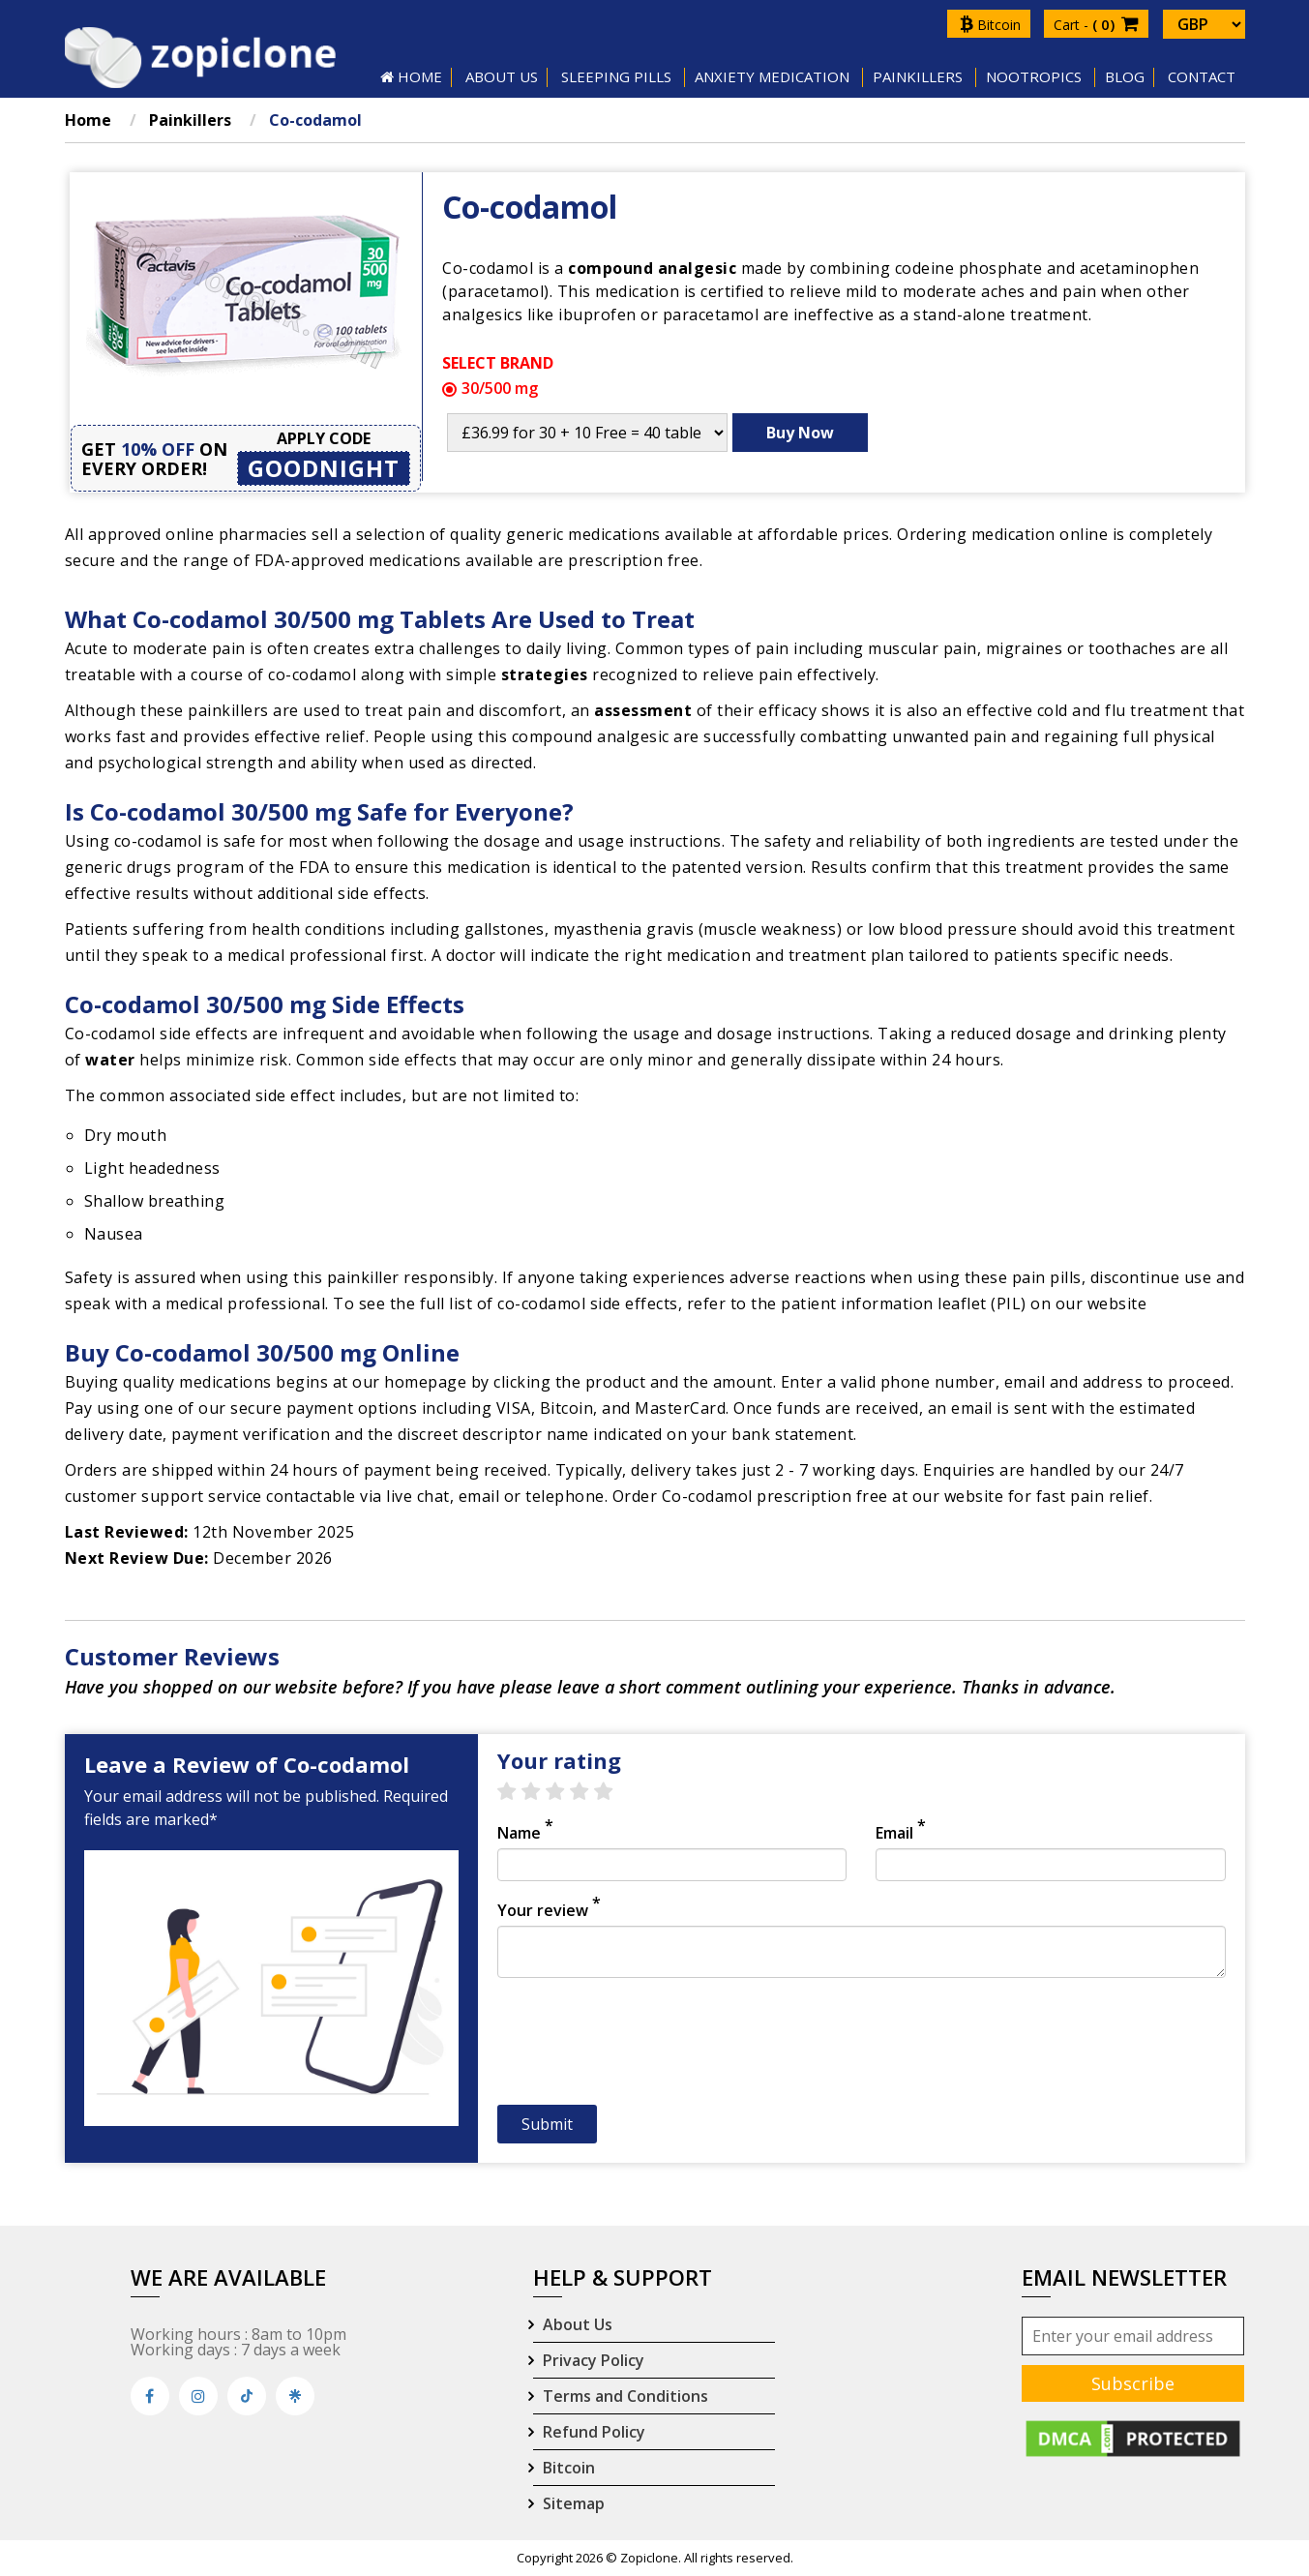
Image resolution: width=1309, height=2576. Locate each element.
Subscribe (1133, 2383)
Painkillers (918, 76)
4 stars (588, 1792)
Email (901, 1833)
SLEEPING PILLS (616, 76)
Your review (549, 1910)
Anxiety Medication (772, 76)
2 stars (540, 1792)
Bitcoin (990, 24)
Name (525, 1833)
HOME (411, 76)
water (110, 1059)
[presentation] (644, 2046)
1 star (516, 1792)
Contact (1201, 76)
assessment (643, 710)
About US (501, 76)
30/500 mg (490, 388)
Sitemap (574, 2503)
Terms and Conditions (625, 2396)
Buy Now (800, 432)
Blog (1125, 76)
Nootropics (1034, 76)
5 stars (612, 1792)
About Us (577, 2324)
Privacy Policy (593, 2360)
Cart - (1096, 24)
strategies (544, 674)
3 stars (564, 1792)
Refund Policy (594, 2431)
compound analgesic (652, 268)
